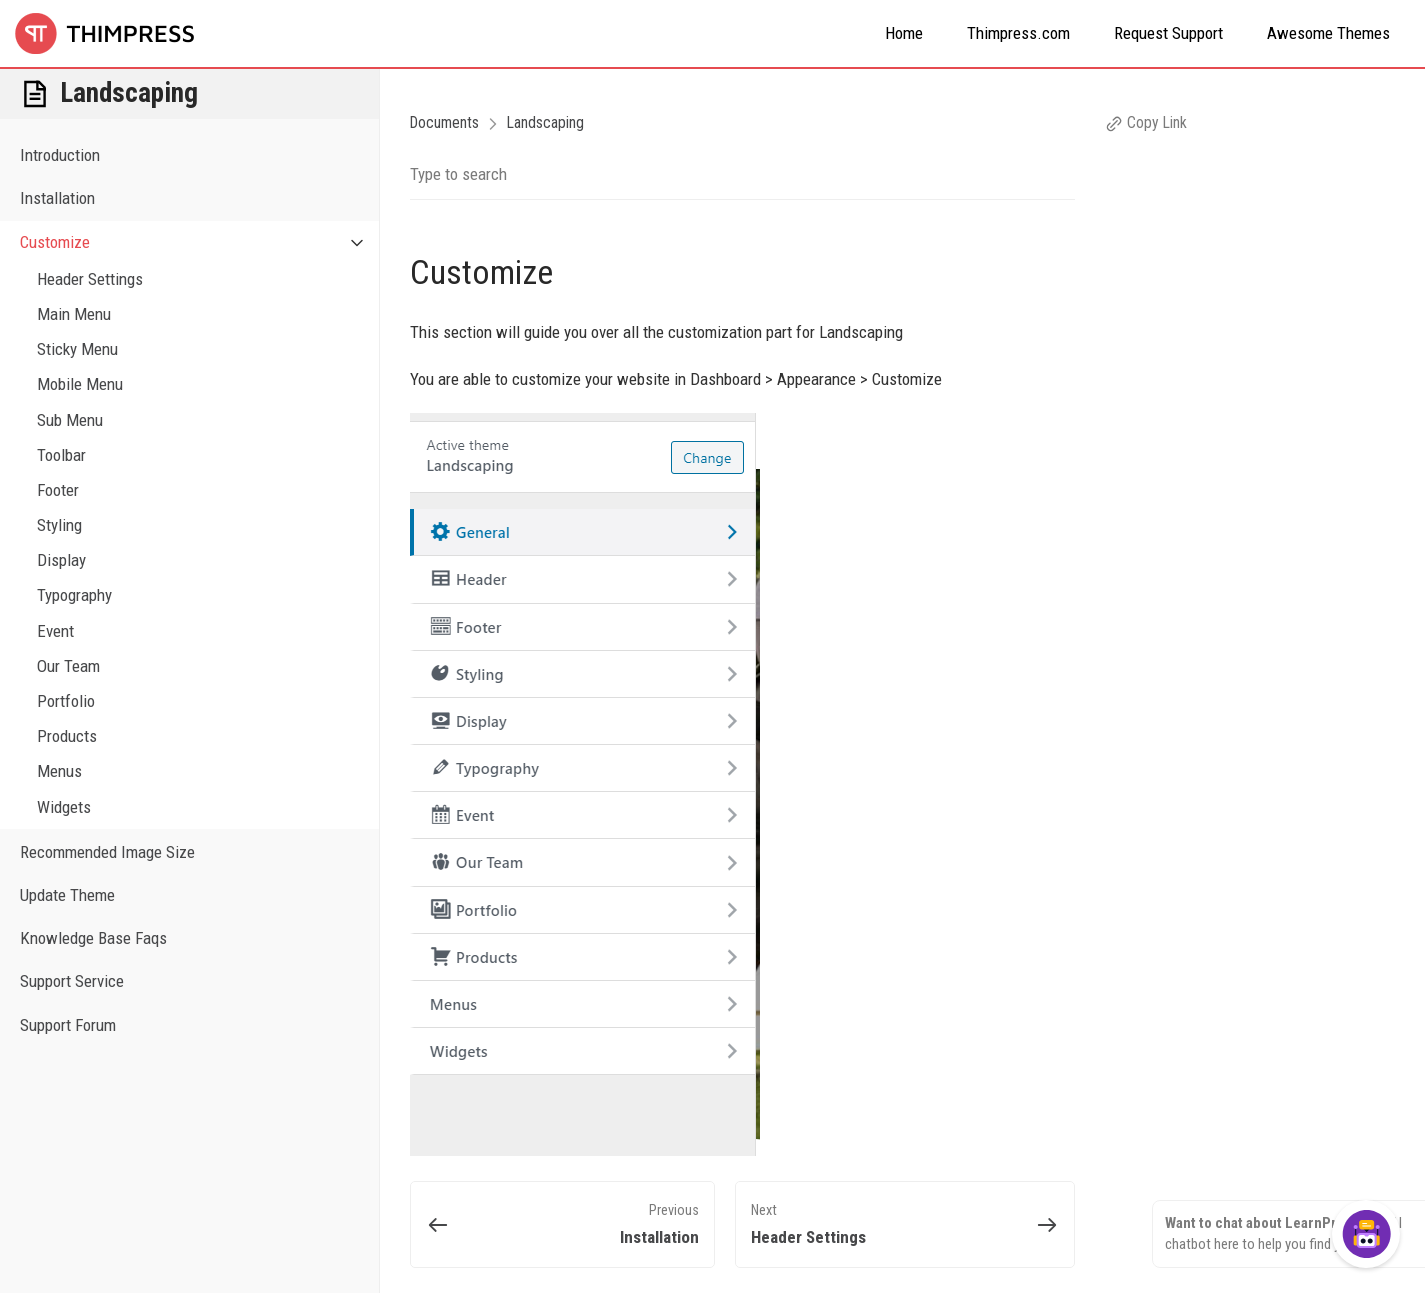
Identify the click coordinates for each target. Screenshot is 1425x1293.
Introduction (60, 155)
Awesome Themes (1328, 33)
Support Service (72, 981)
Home (904, 33)
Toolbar (61, 455)
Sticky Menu (77, 349)
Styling (59, 525)
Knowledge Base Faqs (93, 938)
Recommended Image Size (107, 852)
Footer (58, 490)
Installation (57, 198)
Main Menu (74, 314)
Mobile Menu (80, 384)
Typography (74, 595)
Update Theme (67, 895)
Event (55, 631)
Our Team (68, 666)
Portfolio (66, 701)
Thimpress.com (1018, 33)
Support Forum (68, 1025)
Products (67, 736)
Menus (59, 771)
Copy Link (1146, 122)
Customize (199, 242)
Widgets (64, 807)
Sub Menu (70, 420)
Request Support (1168, 33)
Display (61, 560)
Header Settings (90, 279)
